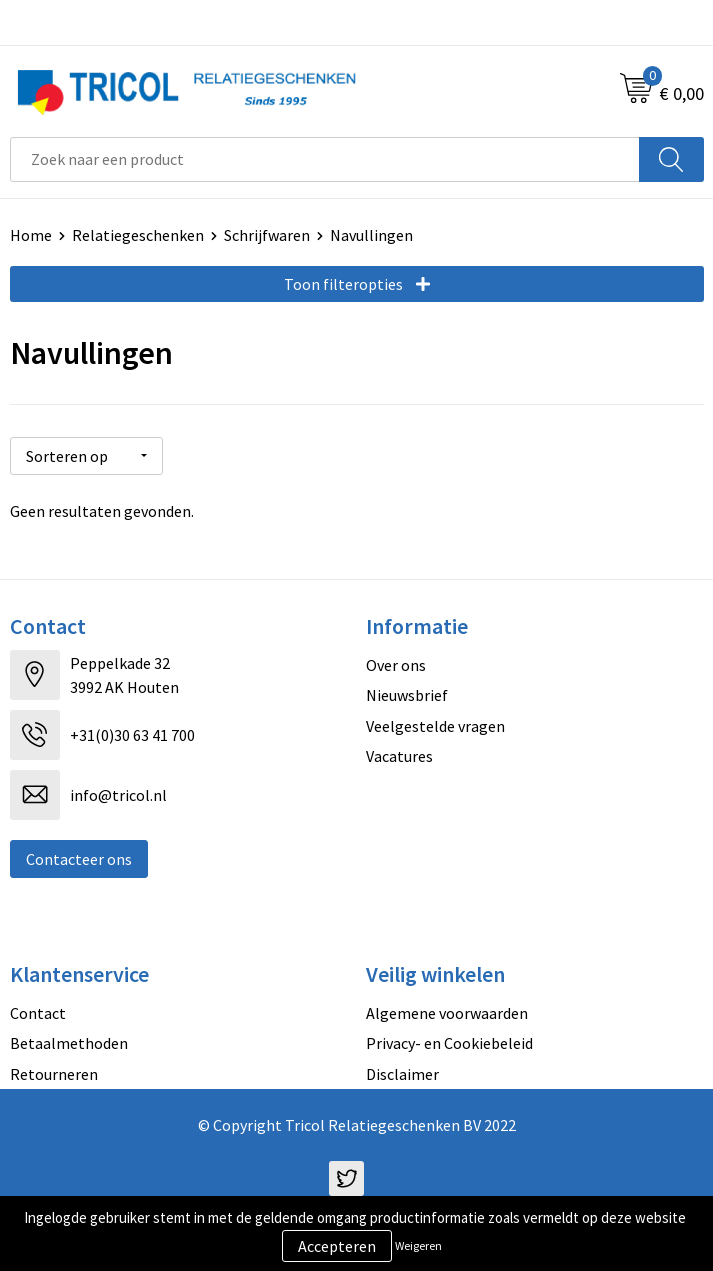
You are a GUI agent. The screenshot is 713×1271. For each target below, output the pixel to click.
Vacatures (399, 756)
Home (31, 235)
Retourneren (54, 1074)
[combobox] (325, 159)
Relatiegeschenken (138, 235)
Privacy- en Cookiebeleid (449, 1043)
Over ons (396, 665)
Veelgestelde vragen (435, 726)
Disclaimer (402, 1074)
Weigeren (418, 1245)
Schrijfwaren (267, 235)
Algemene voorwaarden (447, 1013)
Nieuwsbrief (407, 695)
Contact (38, 1013)
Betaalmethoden (69, 1043)
